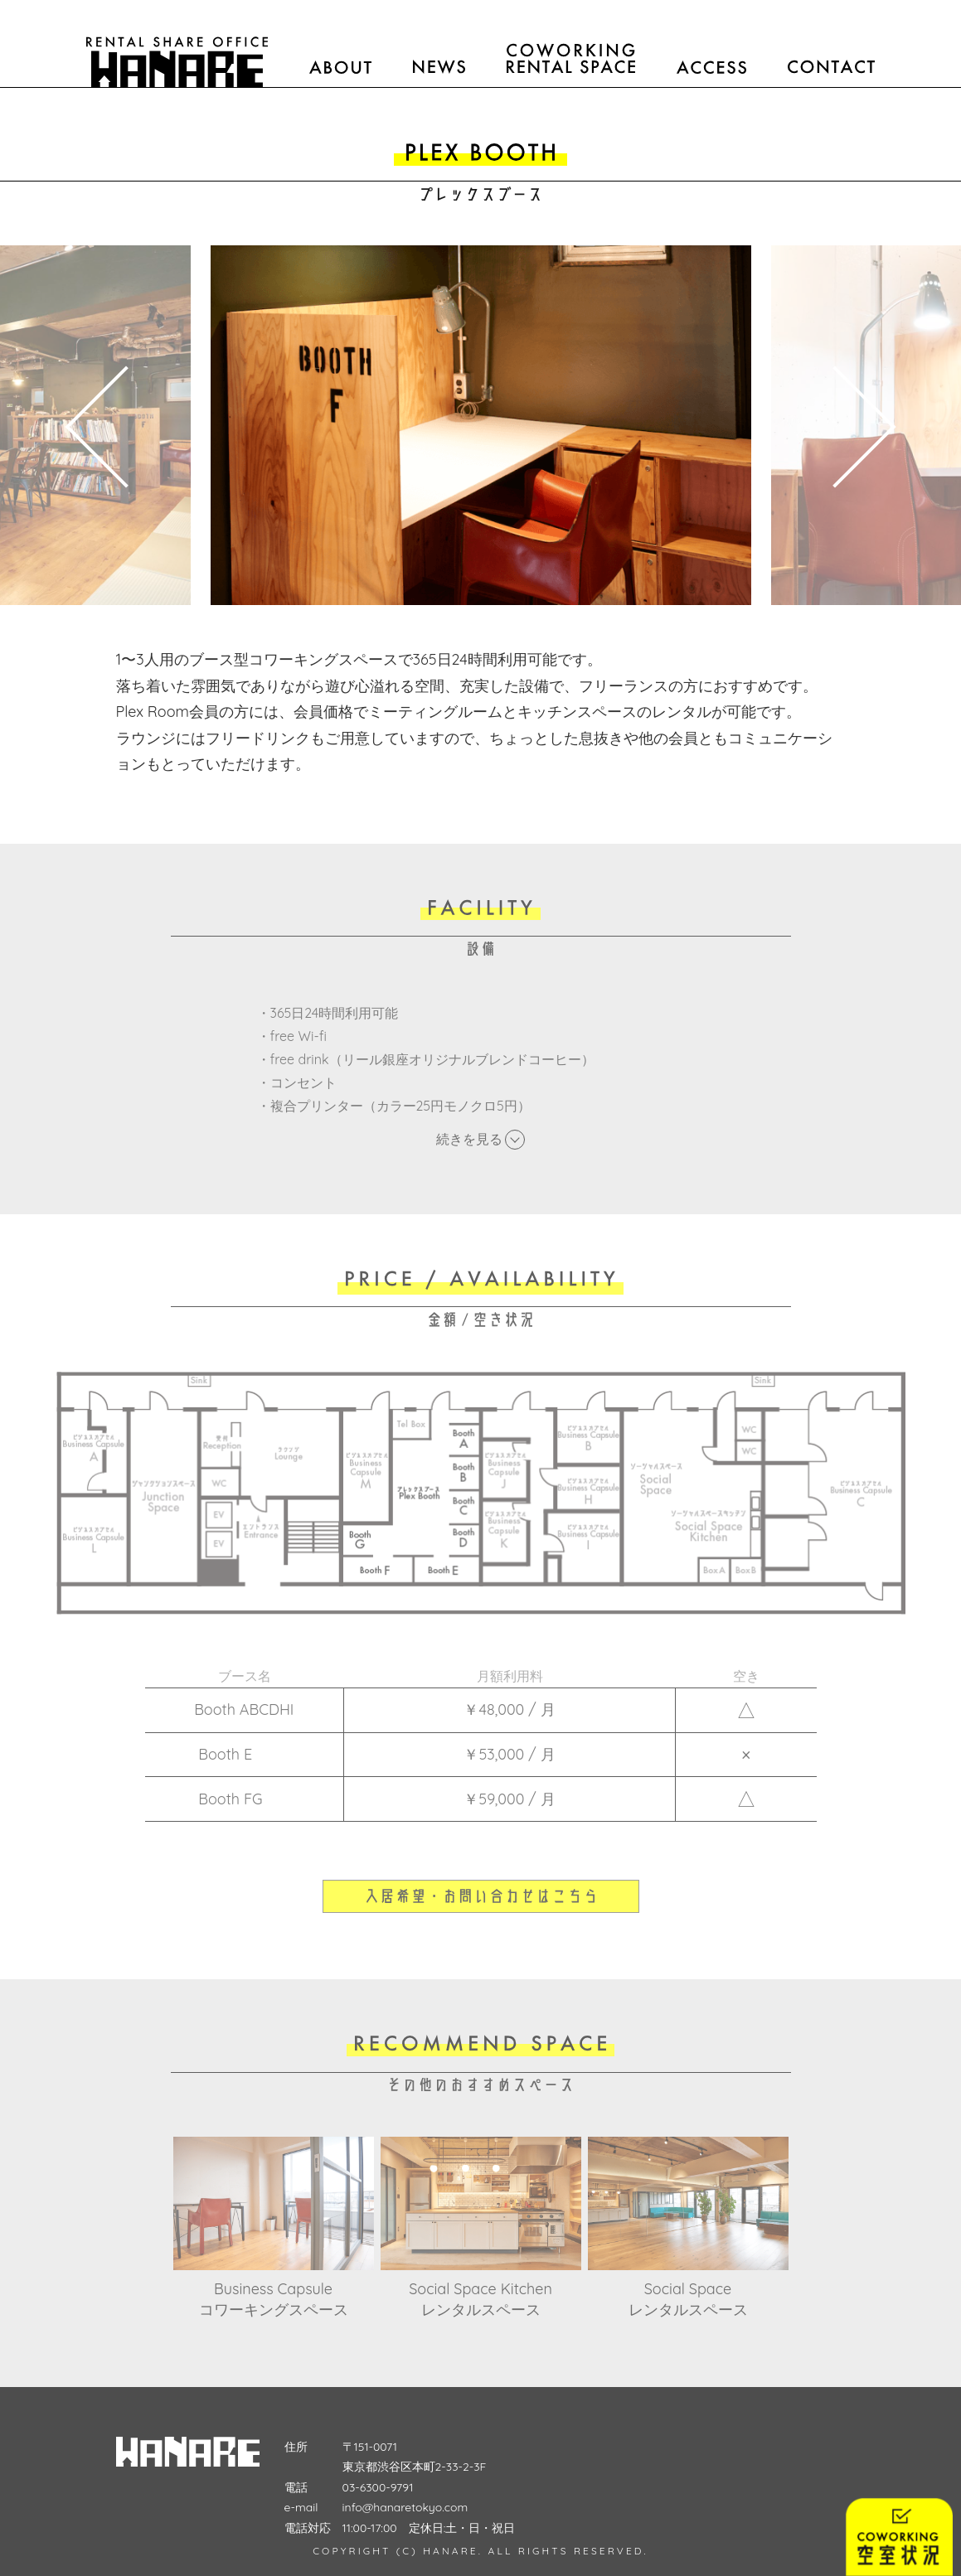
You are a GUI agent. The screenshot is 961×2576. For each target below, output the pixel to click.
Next (858, 425)
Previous (103, 425)
